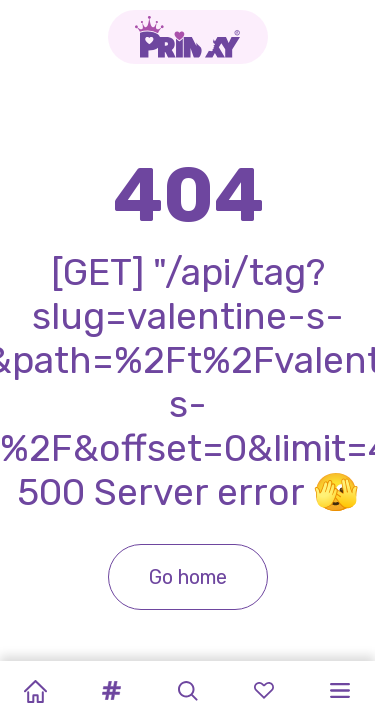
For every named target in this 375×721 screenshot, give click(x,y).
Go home (188, 577)
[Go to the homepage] (188, 37)
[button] (111, 691)
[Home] (35, 691)
